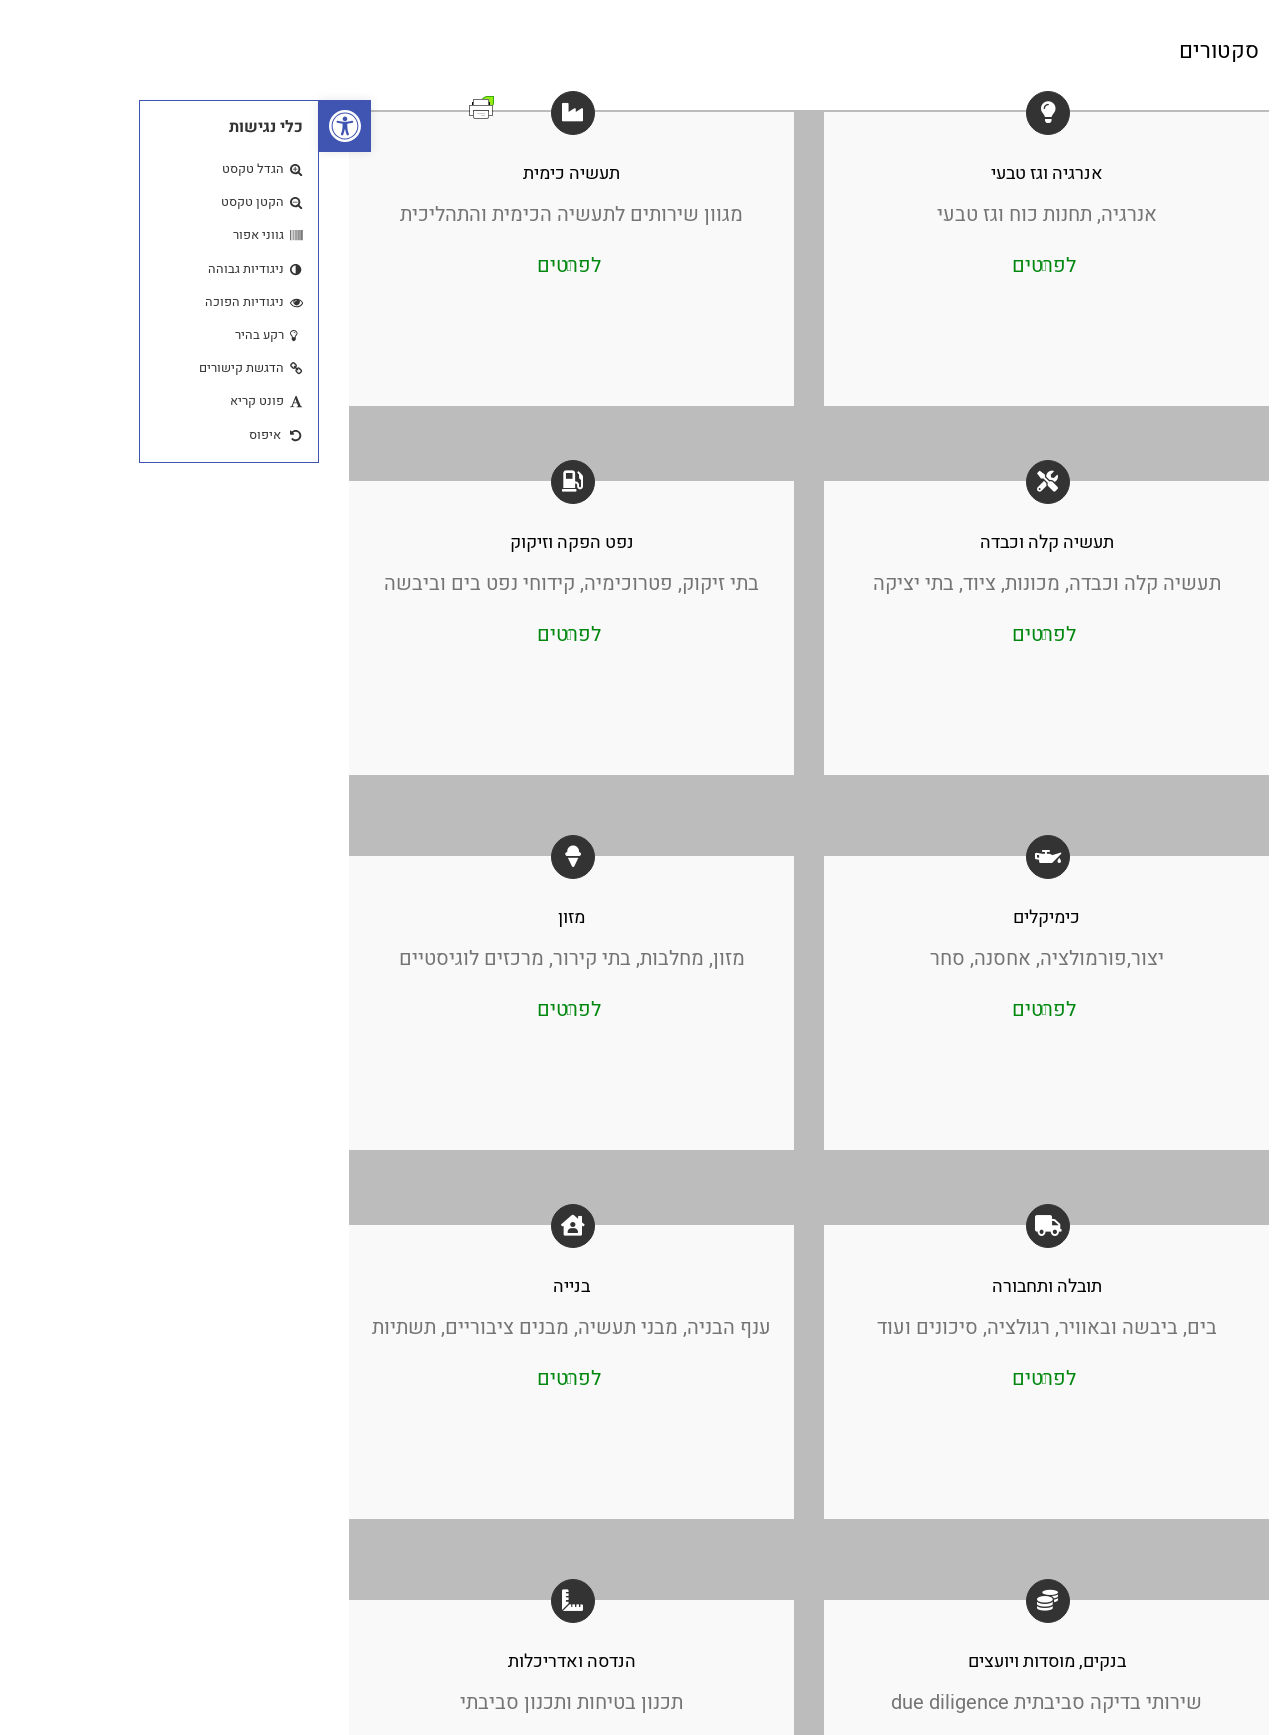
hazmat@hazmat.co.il (1150, 839)
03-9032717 (1181, 776)
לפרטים (250, 265)
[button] (26, 126)
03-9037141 (1181, 755)
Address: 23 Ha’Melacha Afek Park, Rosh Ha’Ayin (1143, 808)
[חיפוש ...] (1151, 911)
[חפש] (1061, 911)
